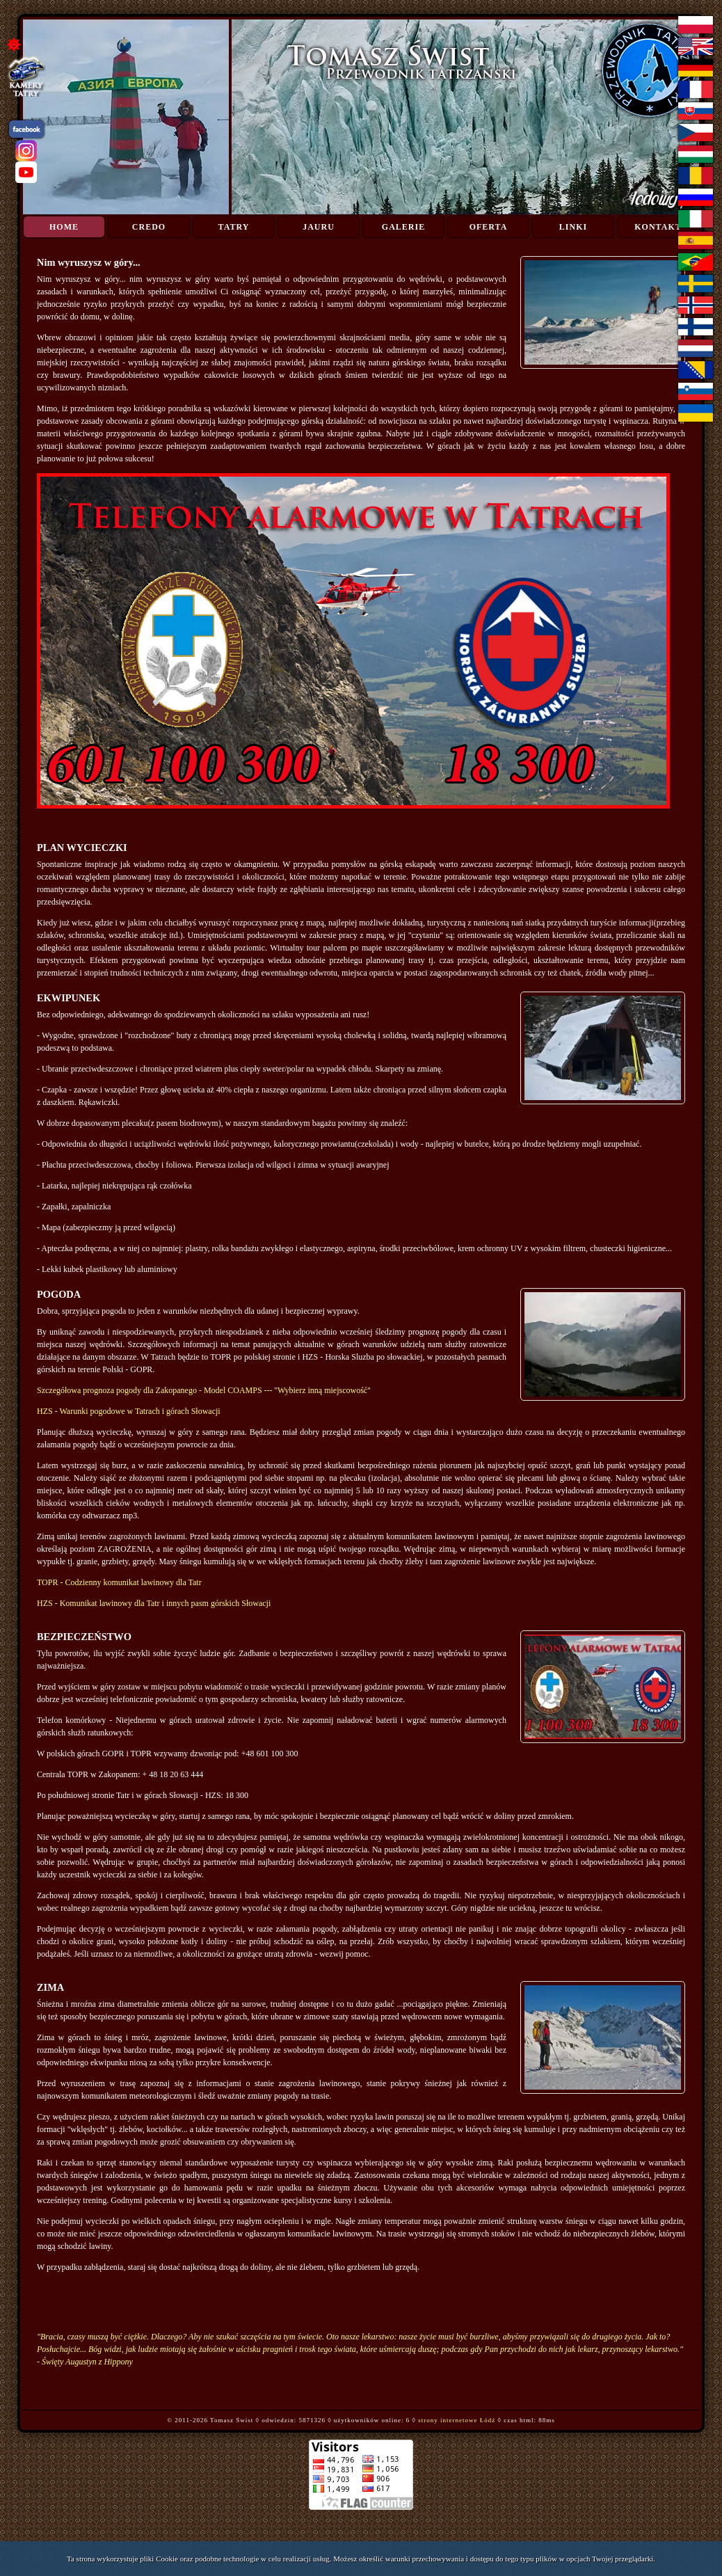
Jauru (319, 227)
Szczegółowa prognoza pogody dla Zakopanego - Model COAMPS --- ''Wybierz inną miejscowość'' (203, 1390)
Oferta (489, 227)
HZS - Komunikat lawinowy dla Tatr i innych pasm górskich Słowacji (154, 1603)
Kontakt (657, 227)
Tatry (234, 227)
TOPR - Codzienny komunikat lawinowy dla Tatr (119, 1582)
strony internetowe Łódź (456, 2420)
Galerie (403, 227)
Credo (149, 227)
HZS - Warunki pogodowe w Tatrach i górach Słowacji (128, 1411)
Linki (573, 227)
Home (64, 227)
